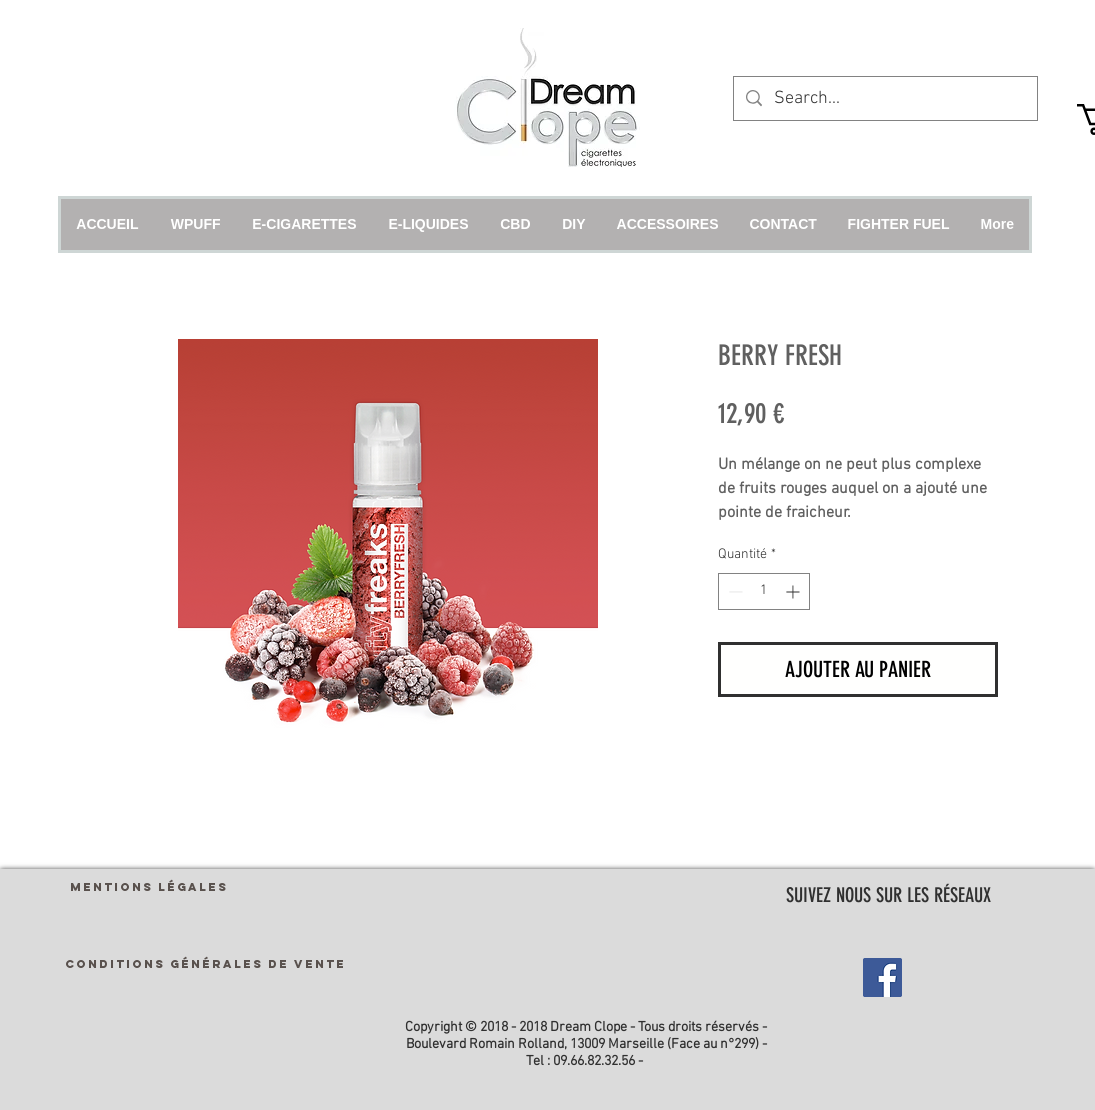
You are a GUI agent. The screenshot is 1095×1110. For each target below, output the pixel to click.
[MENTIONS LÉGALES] (149, 886)
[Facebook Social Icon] (882, 977)
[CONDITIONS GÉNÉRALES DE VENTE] (205, 963)
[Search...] (884, 98)
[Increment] (794, 591)
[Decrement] (733, 591)
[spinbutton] (764, 591)
